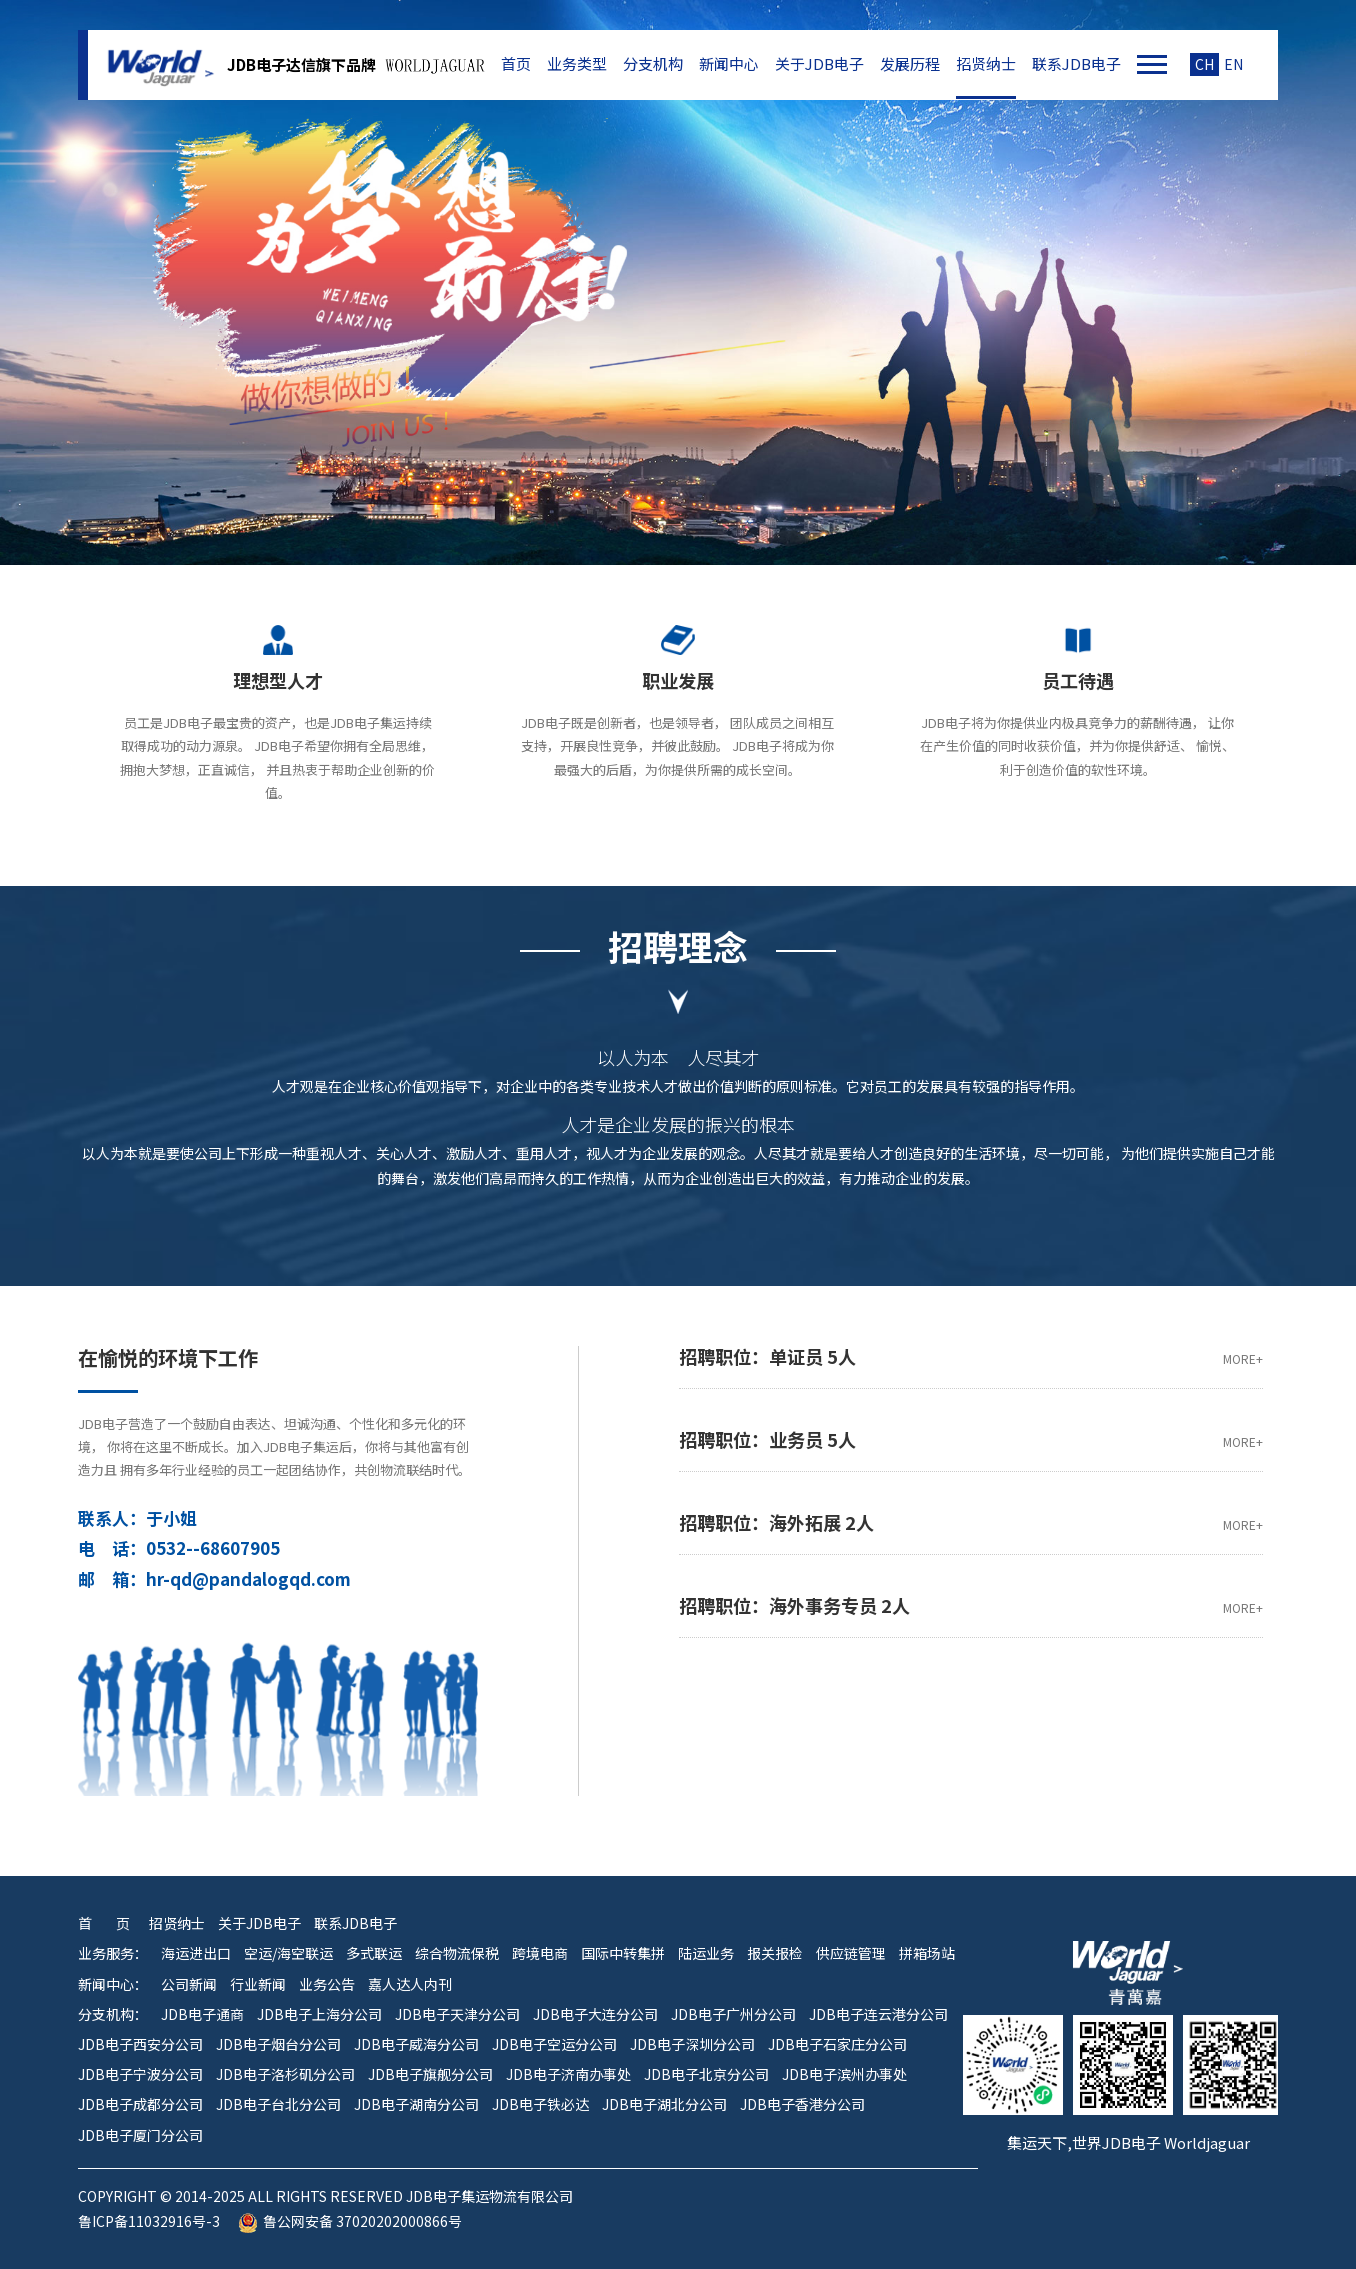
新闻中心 (729, 64)
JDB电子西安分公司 (140, 2044)
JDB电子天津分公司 (457, 2014)
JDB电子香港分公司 (802, 2104)
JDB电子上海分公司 (319, 2014)
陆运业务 (706, 1953)
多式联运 (374, 1953)
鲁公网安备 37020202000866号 (350, 2221)
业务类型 (577, 64)
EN (1233, 64)
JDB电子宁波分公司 (140, 2074)
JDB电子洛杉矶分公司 (285, 2074)
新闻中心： (113, 1984)
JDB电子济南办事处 (568, 2074)
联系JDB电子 (1076, 64)
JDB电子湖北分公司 (664, 2104)
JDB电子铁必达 (540, 2104)
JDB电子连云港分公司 (878, 2014)
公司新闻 (189, 1984)
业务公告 (327, 1984)
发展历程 (910, 64)
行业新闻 (258, 1984)
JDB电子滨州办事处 (844, 2074)
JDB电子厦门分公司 (140, 2135)
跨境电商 (540, 1953)
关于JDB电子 (819, 64)
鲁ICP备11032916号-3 (149, 2221)
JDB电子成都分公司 (140, 2104)
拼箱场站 (927, 1953)
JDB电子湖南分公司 (416, 2104)
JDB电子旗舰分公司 (430, 2074)
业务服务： (113, 1953)
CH (1204, 64)
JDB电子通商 (202, 2014)
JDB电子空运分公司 (554, 2044)
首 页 (104, 1923)
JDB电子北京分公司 (706, 2074)
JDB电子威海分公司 (416, 2044)
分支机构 (653, 64)
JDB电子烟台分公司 (278, 2044)
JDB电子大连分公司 (595, 2014)
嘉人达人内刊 (410, 1984)
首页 (516, 64)
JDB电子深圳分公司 (692, 2044)
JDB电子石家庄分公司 (837, 2044)
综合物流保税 (457, 1953)
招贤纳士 (986, 64)
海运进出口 (196, 1953)
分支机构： (113, 2014)
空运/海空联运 (288, 1953)
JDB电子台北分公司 (278, 2104)
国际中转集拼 (623, 1953)
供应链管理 (851, 1953)
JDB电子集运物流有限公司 (158, 65)
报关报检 (775, 1953)
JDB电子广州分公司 (733, 2014)
